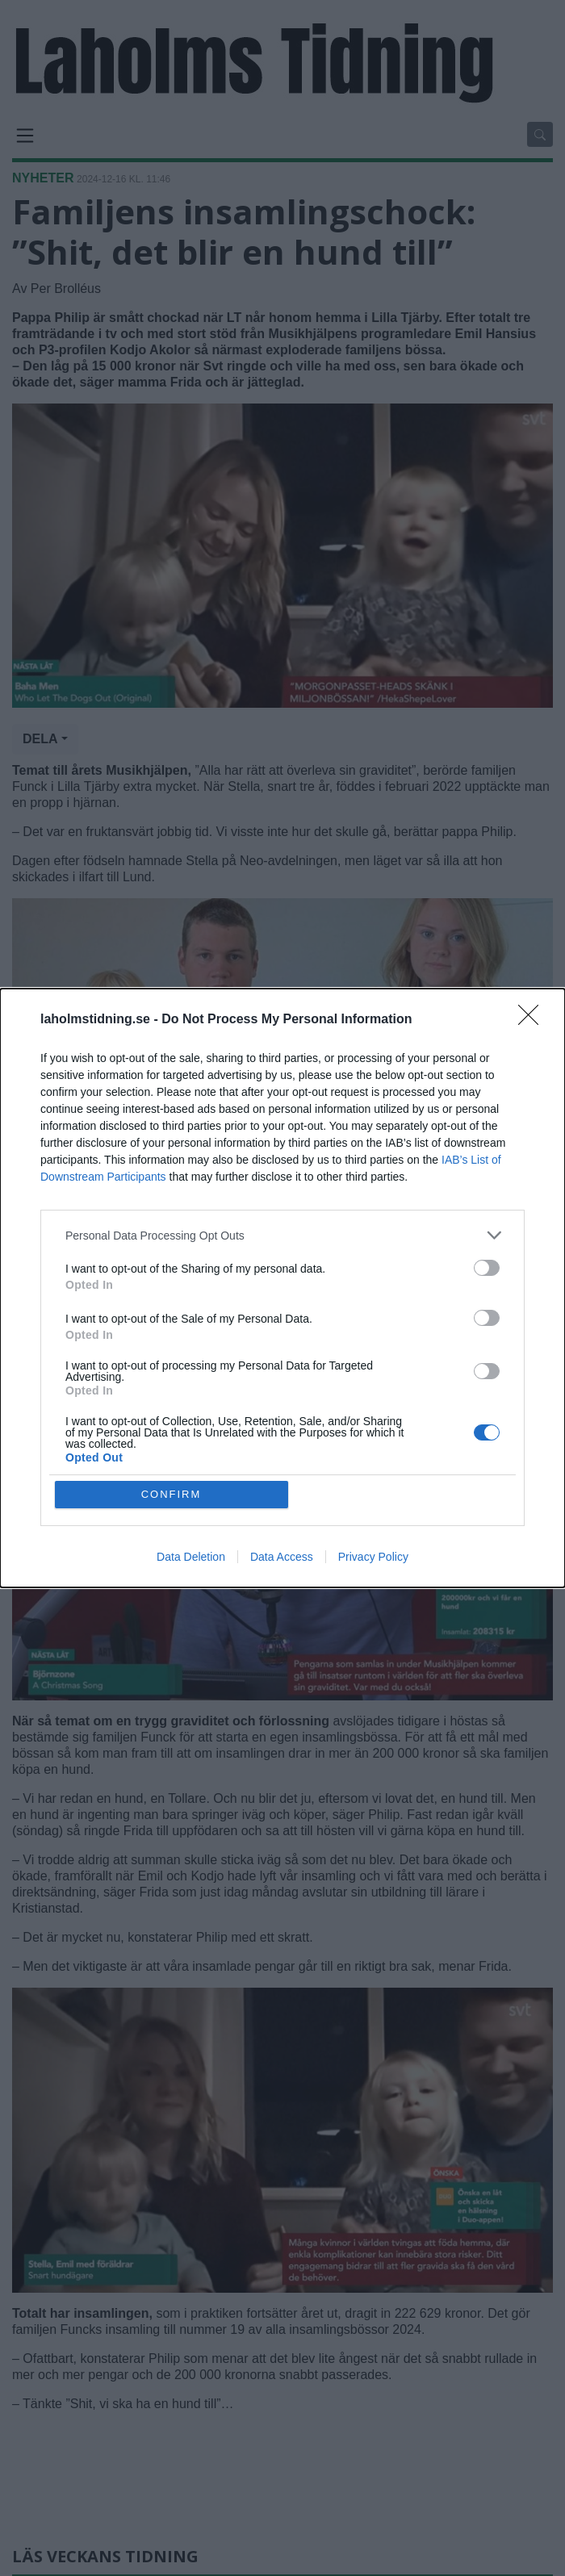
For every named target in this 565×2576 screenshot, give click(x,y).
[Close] (533, 1020)
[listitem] (282, 1235)
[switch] (487, 1268)
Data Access (281, 1556)
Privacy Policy (373, 1556)
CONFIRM (171, 1494)
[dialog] (282, 1288)
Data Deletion (191, 1556)
